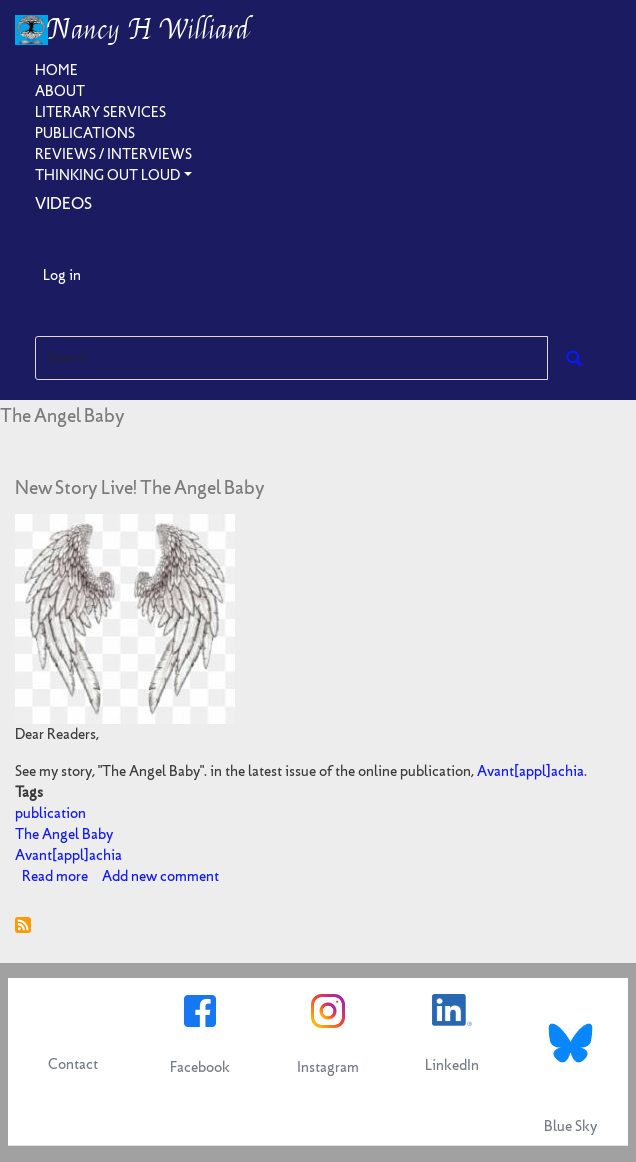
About (60, 91)
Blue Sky (570, 1126)
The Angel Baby (64, 834)
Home (56, 70)
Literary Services (100, 112)
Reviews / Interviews (113, 154)
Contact (73, 1064)
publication (50, 813)
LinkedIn (452, 1065)
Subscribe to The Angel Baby (23, 925)
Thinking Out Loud (107, 175)
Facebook (200, 1067)
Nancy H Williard (149, 30)
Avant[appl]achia (530, 771)
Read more (55, 876)
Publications (85, 133)
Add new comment (160, 876)
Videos (63, 203)
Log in (62, 275)
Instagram (328, 1067)
